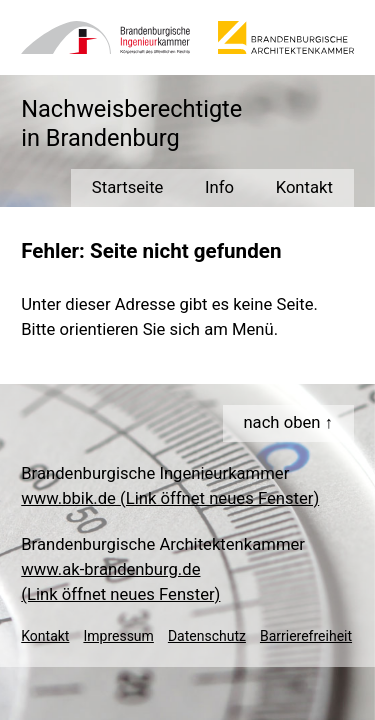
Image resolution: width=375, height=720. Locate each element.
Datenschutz (207, 636)
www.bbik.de (170, 498)
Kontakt (45, 636)
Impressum (118, 636)
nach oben (281, 422)
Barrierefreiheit (306, 636)
